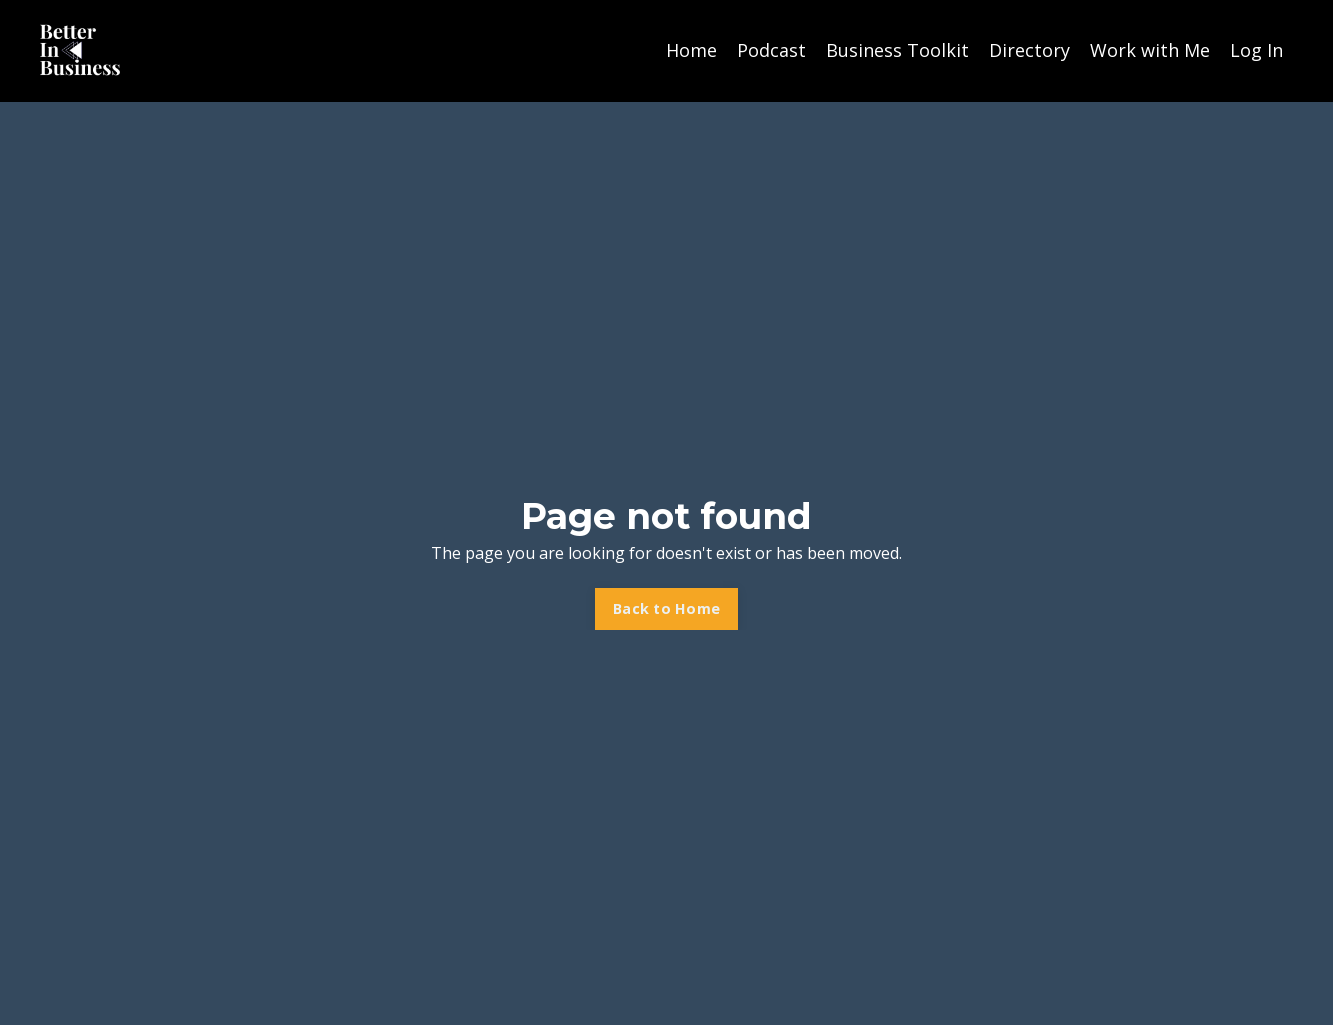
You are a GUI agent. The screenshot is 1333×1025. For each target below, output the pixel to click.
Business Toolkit (897, 50)
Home (691, 50)
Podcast (771, 50)
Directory (1029, 50)
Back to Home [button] (666, 608)
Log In (1256, 50)
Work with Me (1150, 50)
